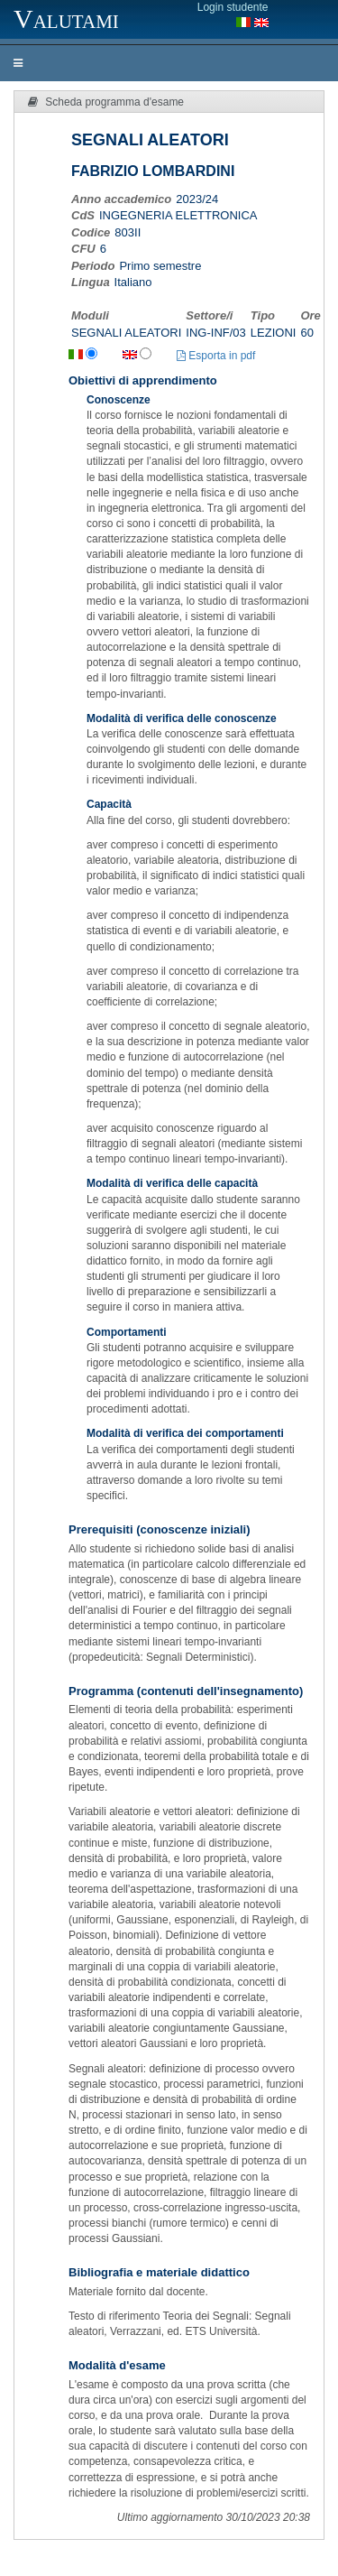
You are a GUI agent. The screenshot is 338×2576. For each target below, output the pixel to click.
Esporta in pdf (216, 355)
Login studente (233, 7)
